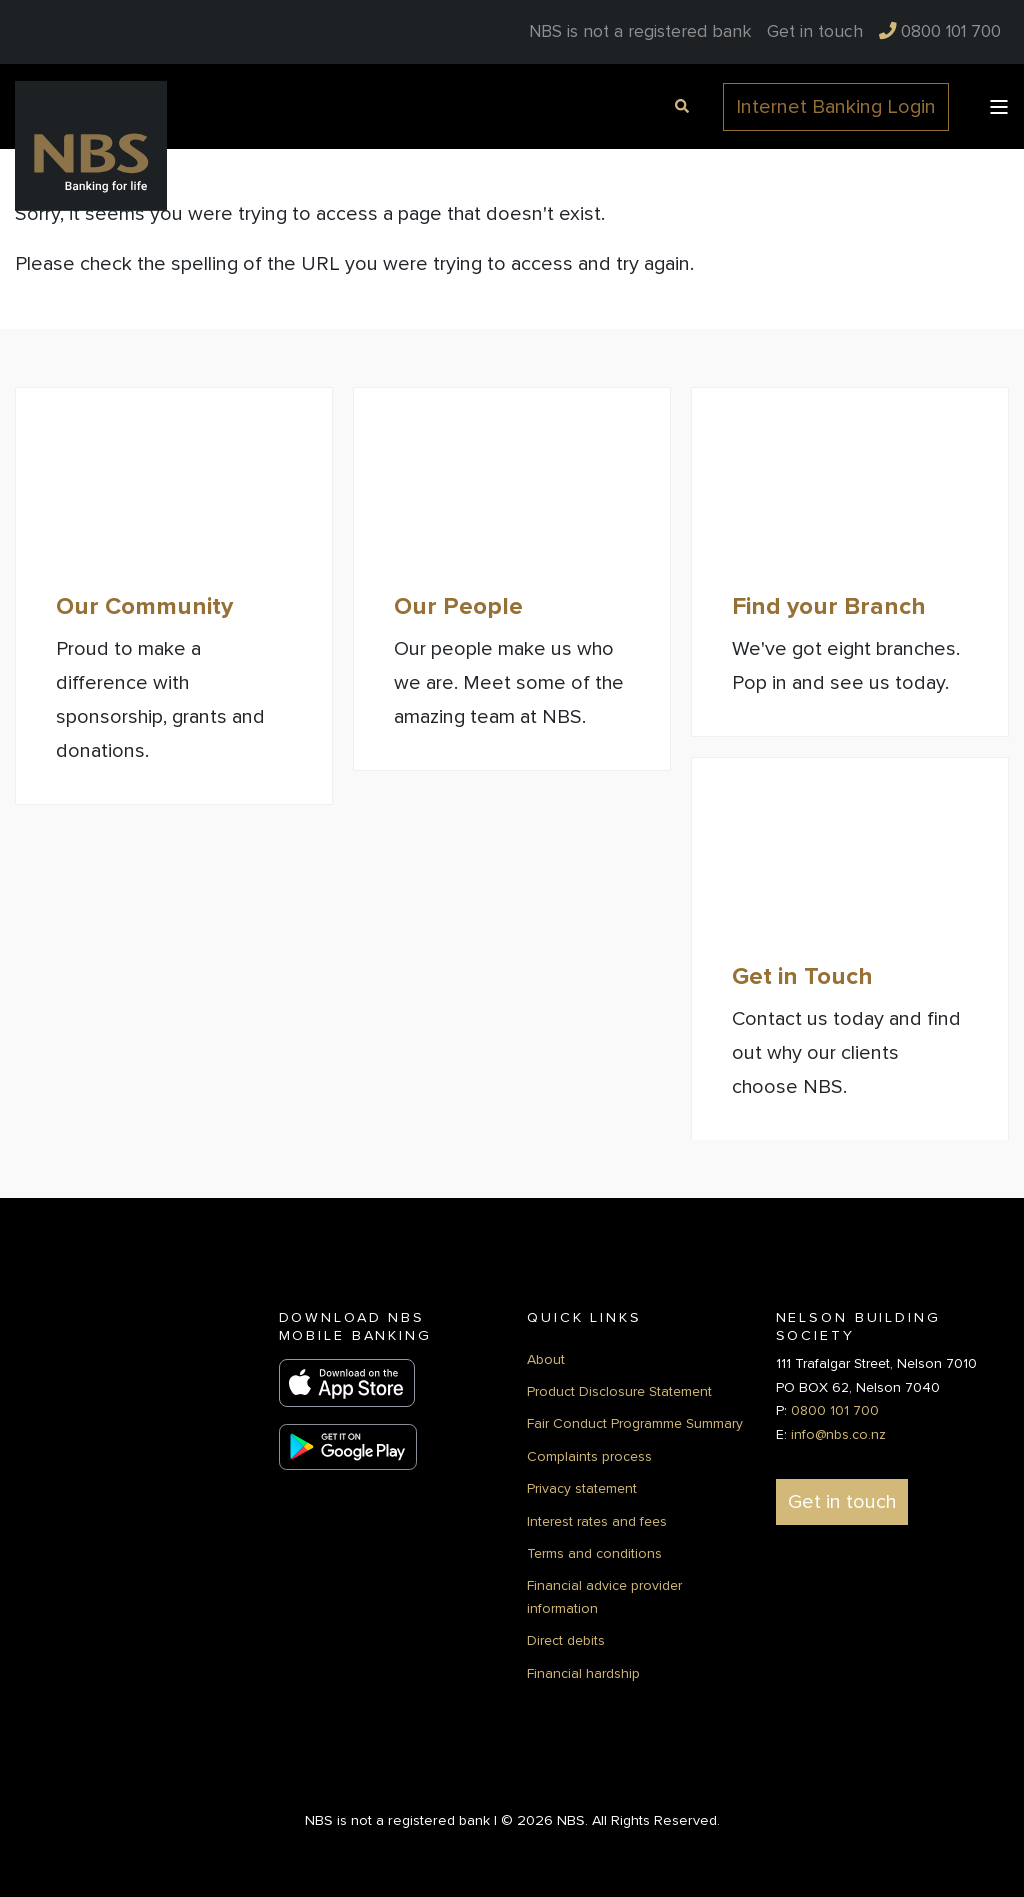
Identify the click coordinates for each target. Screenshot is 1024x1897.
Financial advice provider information (604, 1595)
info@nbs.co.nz (838, 1433)
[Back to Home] (91, 145)
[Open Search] (679, 104)
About (546, 1357)
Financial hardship (583, 1671)
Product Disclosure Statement (619, 1389)
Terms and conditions (594, 1551)
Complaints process (589, 1454)
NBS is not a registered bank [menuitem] (640, 32)
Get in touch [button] (842, 1500)
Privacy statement (582, 1486)
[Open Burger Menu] (999, 107)
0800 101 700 (835, 1409)
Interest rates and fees (597, 1519)
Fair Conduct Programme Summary (635, 1422)
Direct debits (566, 1638)
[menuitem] (815, 32)
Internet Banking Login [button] (836, 107)
